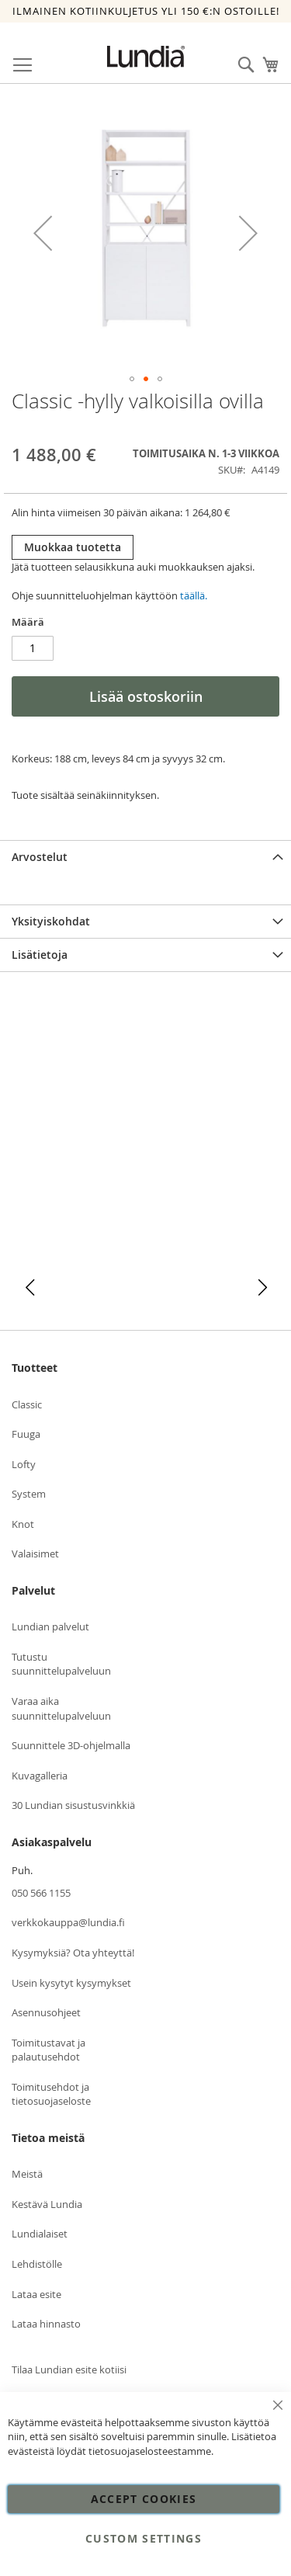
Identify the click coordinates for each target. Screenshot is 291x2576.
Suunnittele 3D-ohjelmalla (71, 1745)
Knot (23, 1524)
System (29, 1494)
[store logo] (146, 57)
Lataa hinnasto (46, 2324)
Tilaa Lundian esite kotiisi (69, 2369)
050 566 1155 (41, 1893)
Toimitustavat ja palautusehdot (48, 2050)
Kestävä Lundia (47, 2204)
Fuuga (26, 1434)
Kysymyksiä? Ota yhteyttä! (73, 1953)
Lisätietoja (40, 954)
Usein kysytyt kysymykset (71, 1983)
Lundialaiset (40, 2234)
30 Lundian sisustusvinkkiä (73, 1805)
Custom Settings (143, 2538)
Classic (27, 1404)
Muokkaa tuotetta (72, 547)
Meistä (27, 2174)
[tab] (145, 856)
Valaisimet (35, 1554)
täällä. (193, 595)
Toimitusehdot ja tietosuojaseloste (51, 2094)
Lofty (24, 1464)
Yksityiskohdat (51, 921)
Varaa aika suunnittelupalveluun (61, 1708)
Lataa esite (36, 2294)
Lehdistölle (37, 2264)
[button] (43, 233)
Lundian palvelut (50, 1626)
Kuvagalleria (40, 1776)
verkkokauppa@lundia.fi (68, 1922)
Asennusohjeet (46, 2012)
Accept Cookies (144, 2498)
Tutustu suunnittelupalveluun (61, 1664)
